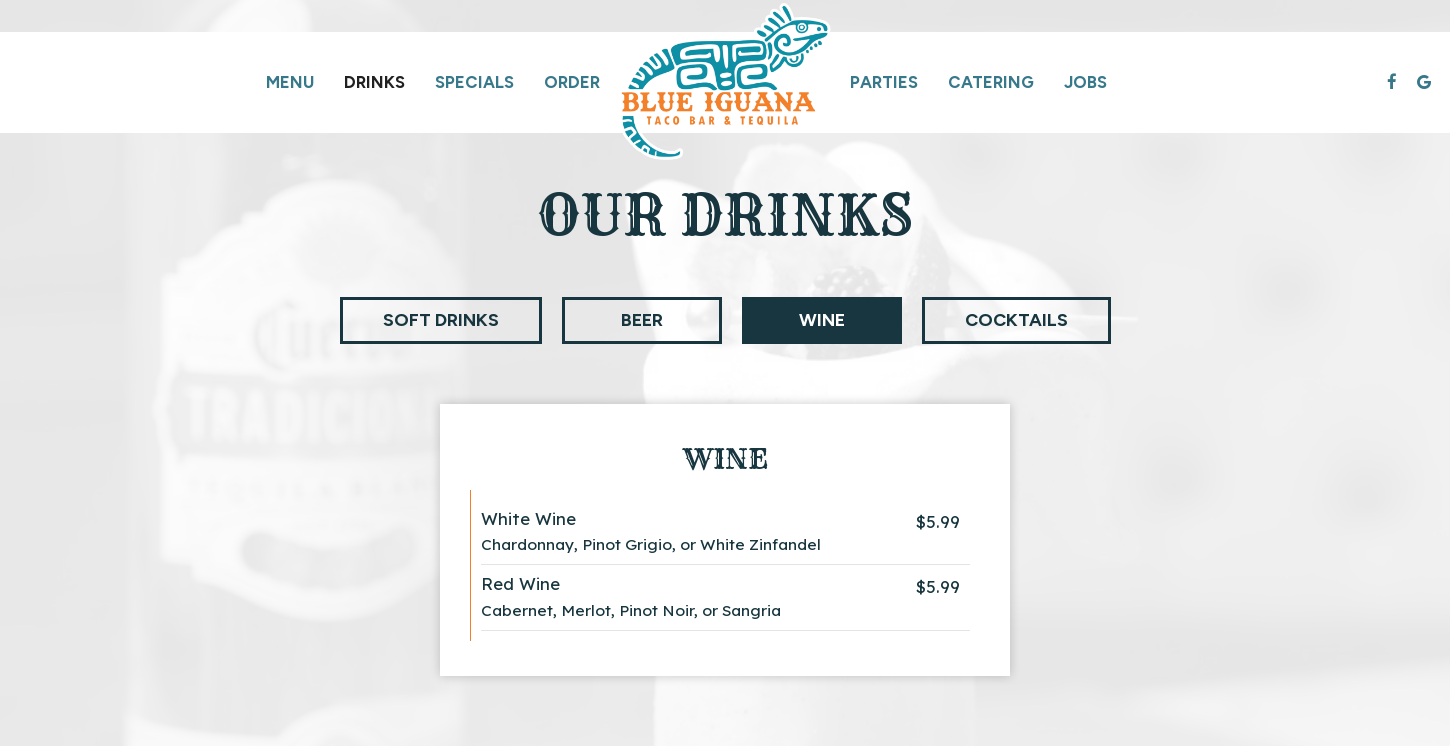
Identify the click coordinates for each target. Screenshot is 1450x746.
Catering (991, 82)
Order (572, 82)
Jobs (1085, 82)
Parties (884, 82)
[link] (725, 82)
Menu (290, 82)
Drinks (374, 82)
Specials (474, 82)
